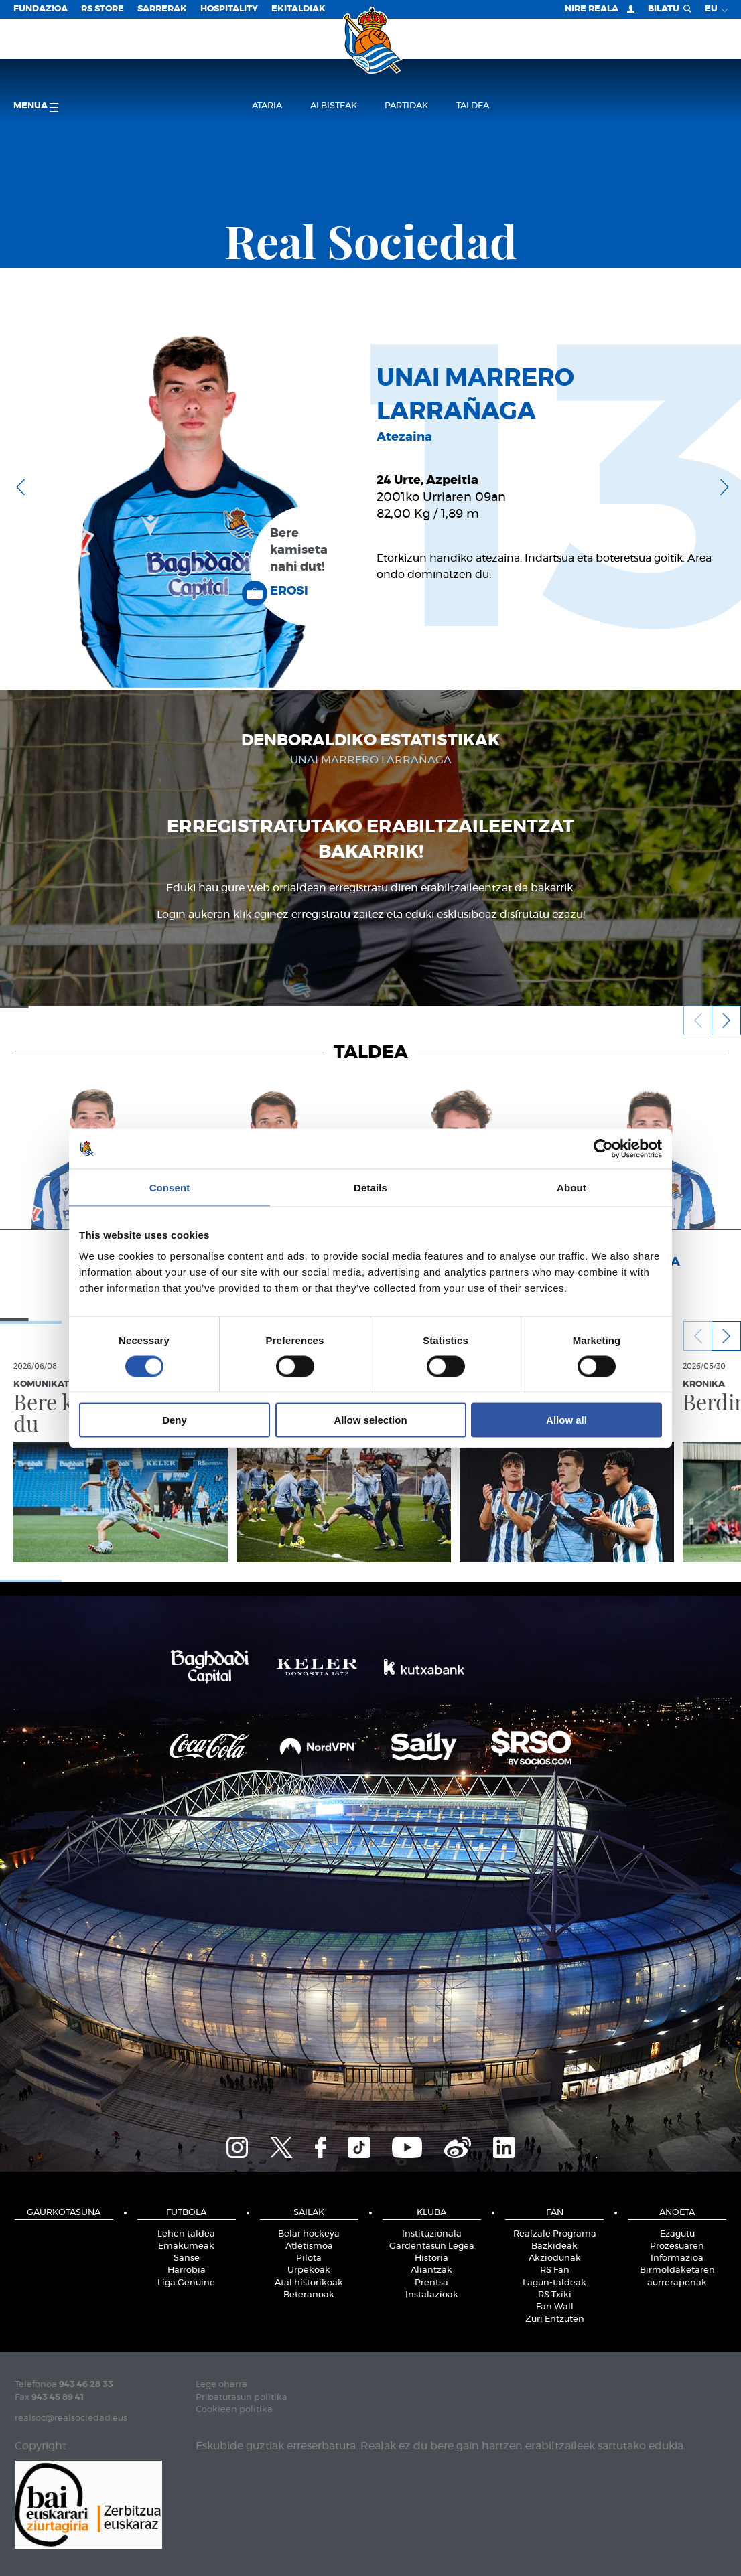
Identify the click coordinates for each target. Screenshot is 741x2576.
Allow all (566, 1420)
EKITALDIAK (298, 9)
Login (171, 914)
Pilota (309, 2258)
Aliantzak (431, 2270)
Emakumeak (186, 2246)
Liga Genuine (186, 2283)
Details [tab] (370, 1187)
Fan (554, 2212)
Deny (174, 1420)
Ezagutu (677, 2234)
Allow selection (370, 1420)
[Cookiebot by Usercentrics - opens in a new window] (603, 1148)
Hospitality (229, 9)
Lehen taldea (186, 2234)
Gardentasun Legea (431, 2246)
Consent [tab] (169, 1187)
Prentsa (431, 2283)
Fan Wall (555, 2307)
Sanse (187, 2258)
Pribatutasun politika (241, 2397)
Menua (35, 107)
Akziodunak (555, 2258)
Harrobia (186, 2270)
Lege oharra (221, 2384)
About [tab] (571, 1187)
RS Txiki (554, 2295)
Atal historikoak (309, 2283)
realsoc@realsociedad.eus (71, 2418)
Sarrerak (162, 9)
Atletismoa (309, 2246)
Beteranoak (308, 2295)
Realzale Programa (554, 2234)
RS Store (102, 9)
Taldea (472, 106)
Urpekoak (308, 2270)
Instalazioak (431, 2295)
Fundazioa (40, 9)
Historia (431, 2258)
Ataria (267, 106)
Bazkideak (554, 2246)
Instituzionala (432, 2234)
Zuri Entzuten (554, 2319)
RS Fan (554, 2270)
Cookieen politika (234, 2409)
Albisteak (333, 106)
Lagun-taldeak (554, 2283)
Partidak (406, 106)
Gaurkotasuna (63, 2212)
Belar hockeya (309, 2234)
